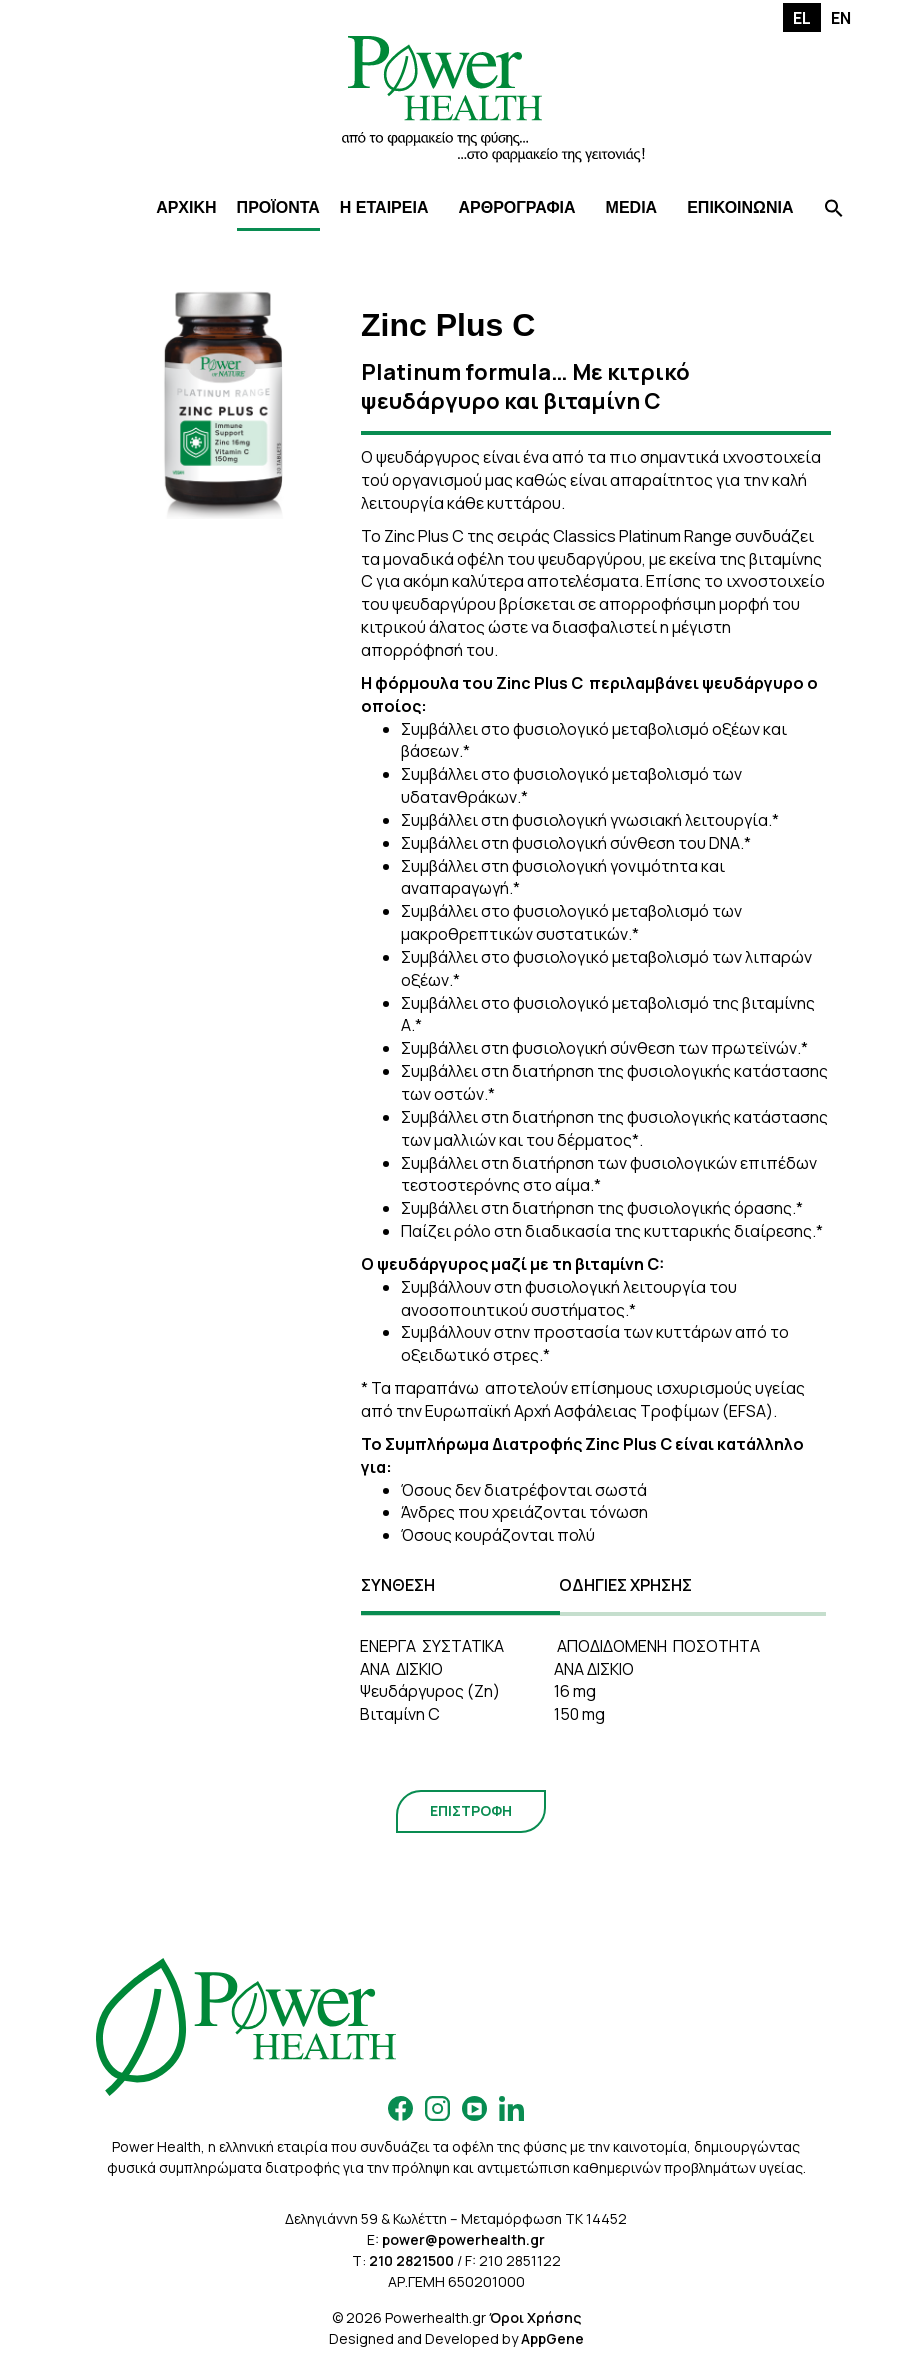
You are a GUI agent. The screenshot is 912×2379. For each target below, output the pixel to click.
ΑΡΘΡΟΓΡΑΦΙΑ (516, 207)
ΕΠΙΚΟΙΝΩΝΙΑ (740, 207)
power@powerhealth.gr (463, 2239)
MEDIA (632, 207)
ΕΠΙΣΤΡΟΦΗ (471, 1810)
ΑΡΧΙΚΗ (186, 207)
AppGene (552, 2338)
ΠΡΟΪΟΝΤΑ (278, 207)
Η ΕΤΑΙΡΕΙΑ (384, 207)
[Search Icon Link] (834, 210)
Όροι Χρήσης (535, 2317)
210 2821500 (411, 2260)
